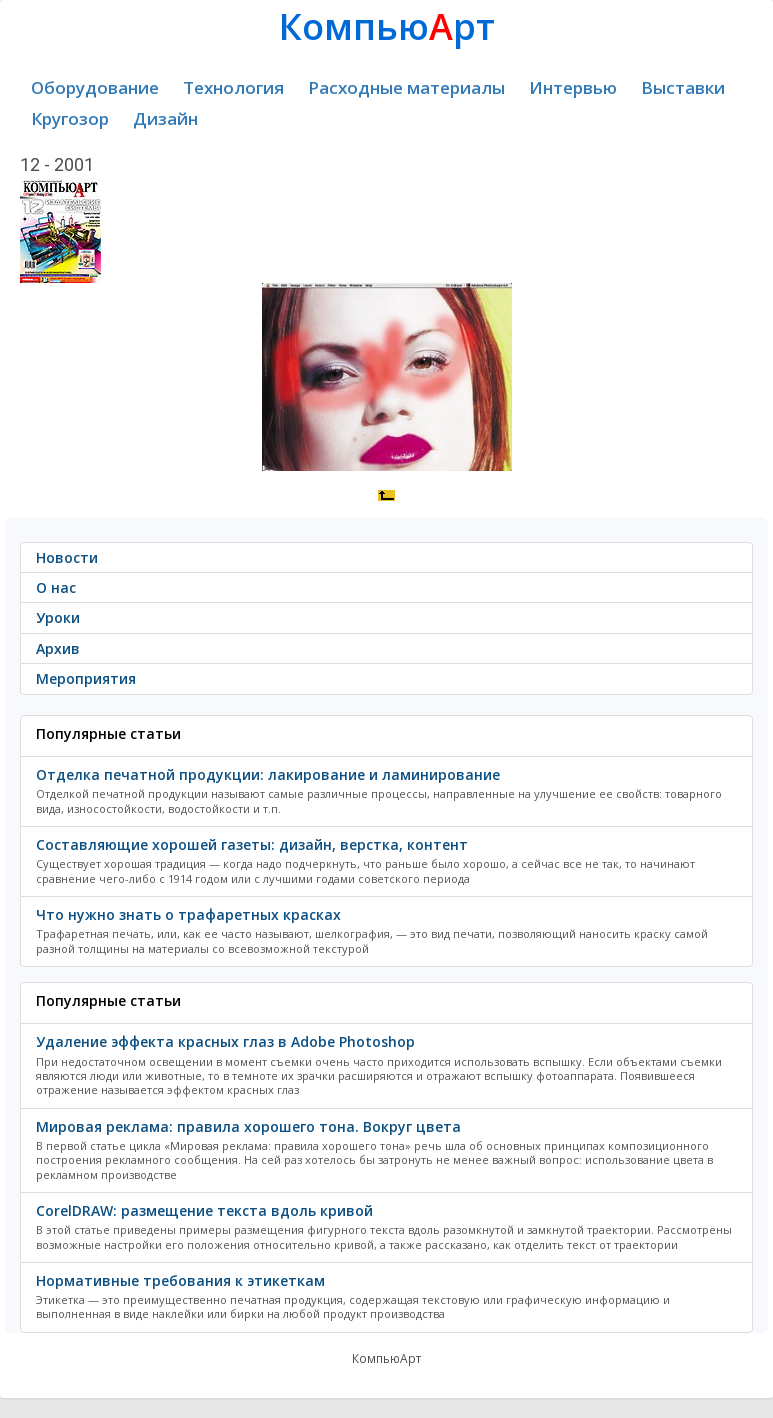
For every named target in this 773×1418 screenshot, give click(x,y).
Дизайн (165, 118)
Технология (233, 87)
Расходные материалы (406, 87)
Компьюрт (387, 26)
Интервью (573, 87)
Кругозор (70, 118)
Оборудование (95, 87)
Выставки (683, 87)
